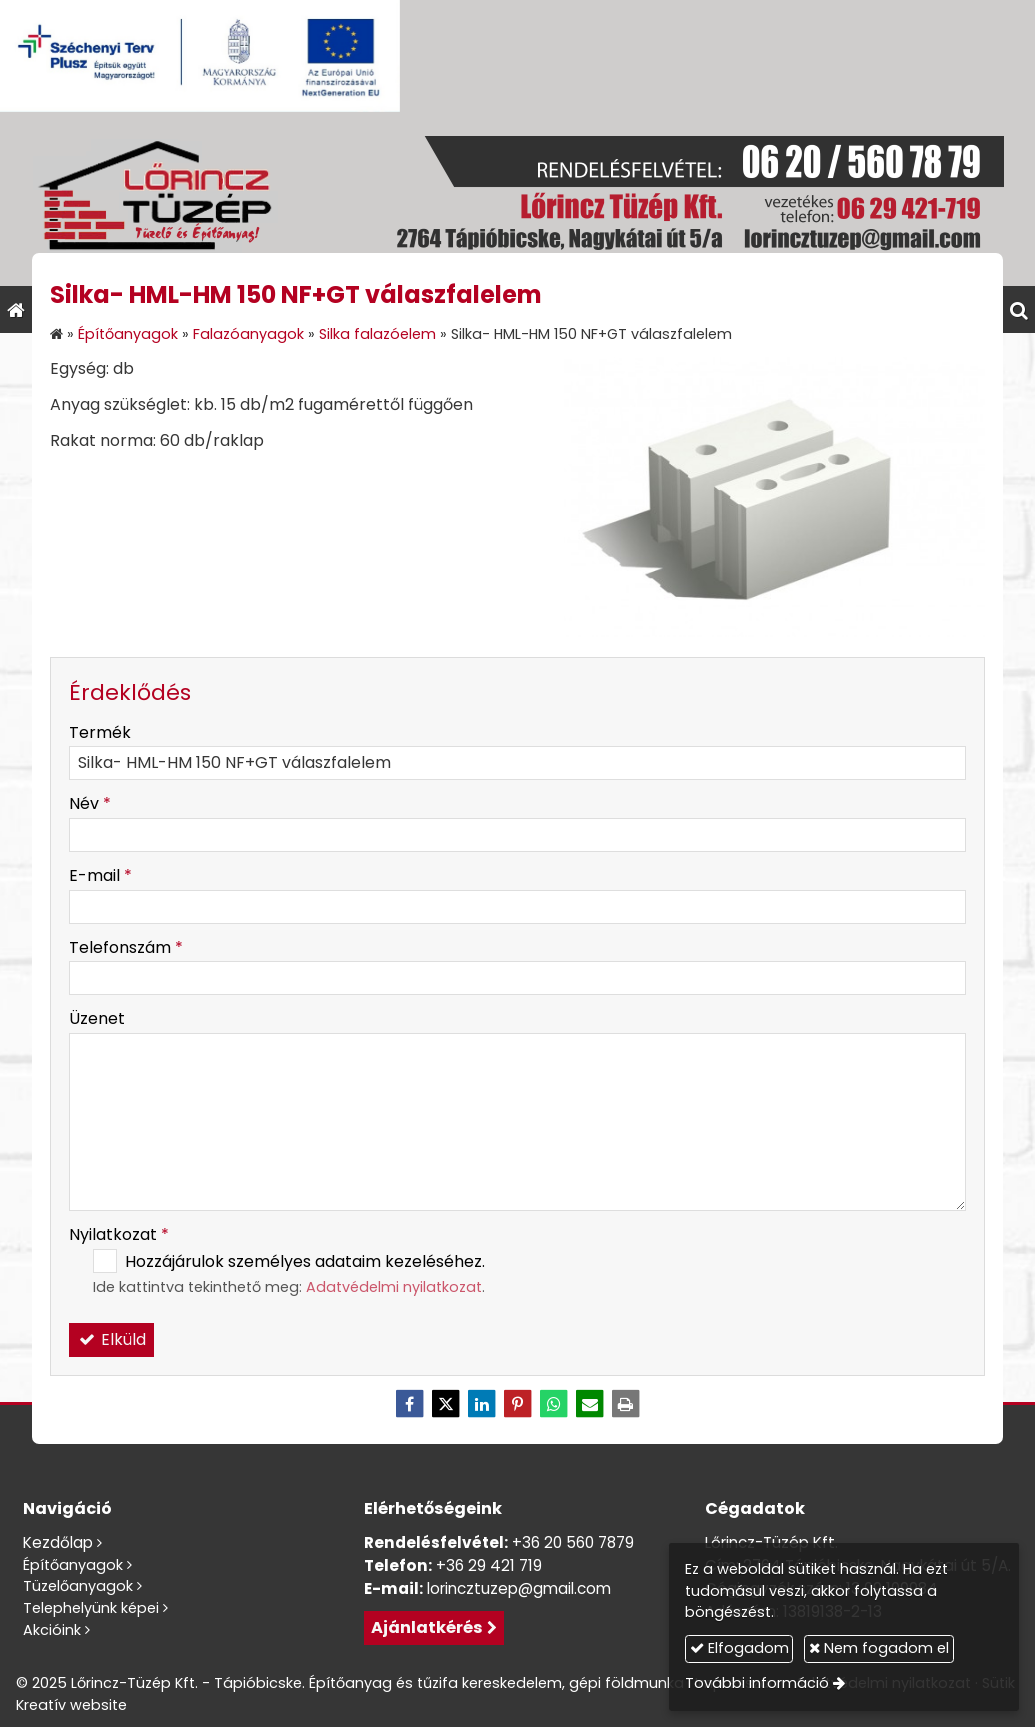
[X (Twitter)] (446, 1404)
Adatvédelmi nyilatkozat (394, 1287)
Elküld (112, 1339)
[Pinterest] (518, 1404)
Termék (100, 732)
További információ (757, 1683)
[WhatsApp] (554, 1404)
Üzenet (97, 1018)
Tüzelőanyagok (78, 1586)
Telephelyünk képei (91, 1608)
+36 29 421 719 (489, 1565)
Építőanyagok (73, 1565)
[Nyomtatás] (626, 1404)
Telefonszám (126, 947)
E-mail (100, 875)
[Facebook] (410, 1404)
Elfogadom (739, 1648)
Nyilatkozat (119, 1234)
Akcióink (52, 1630)
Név (90, 803)
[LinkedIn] (482, 1404)
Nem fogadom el (879, 1648)
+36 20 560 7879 (573, 1542)
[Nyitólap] (517, 199)
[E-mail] (590, 1404)
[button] (1019, 309)
